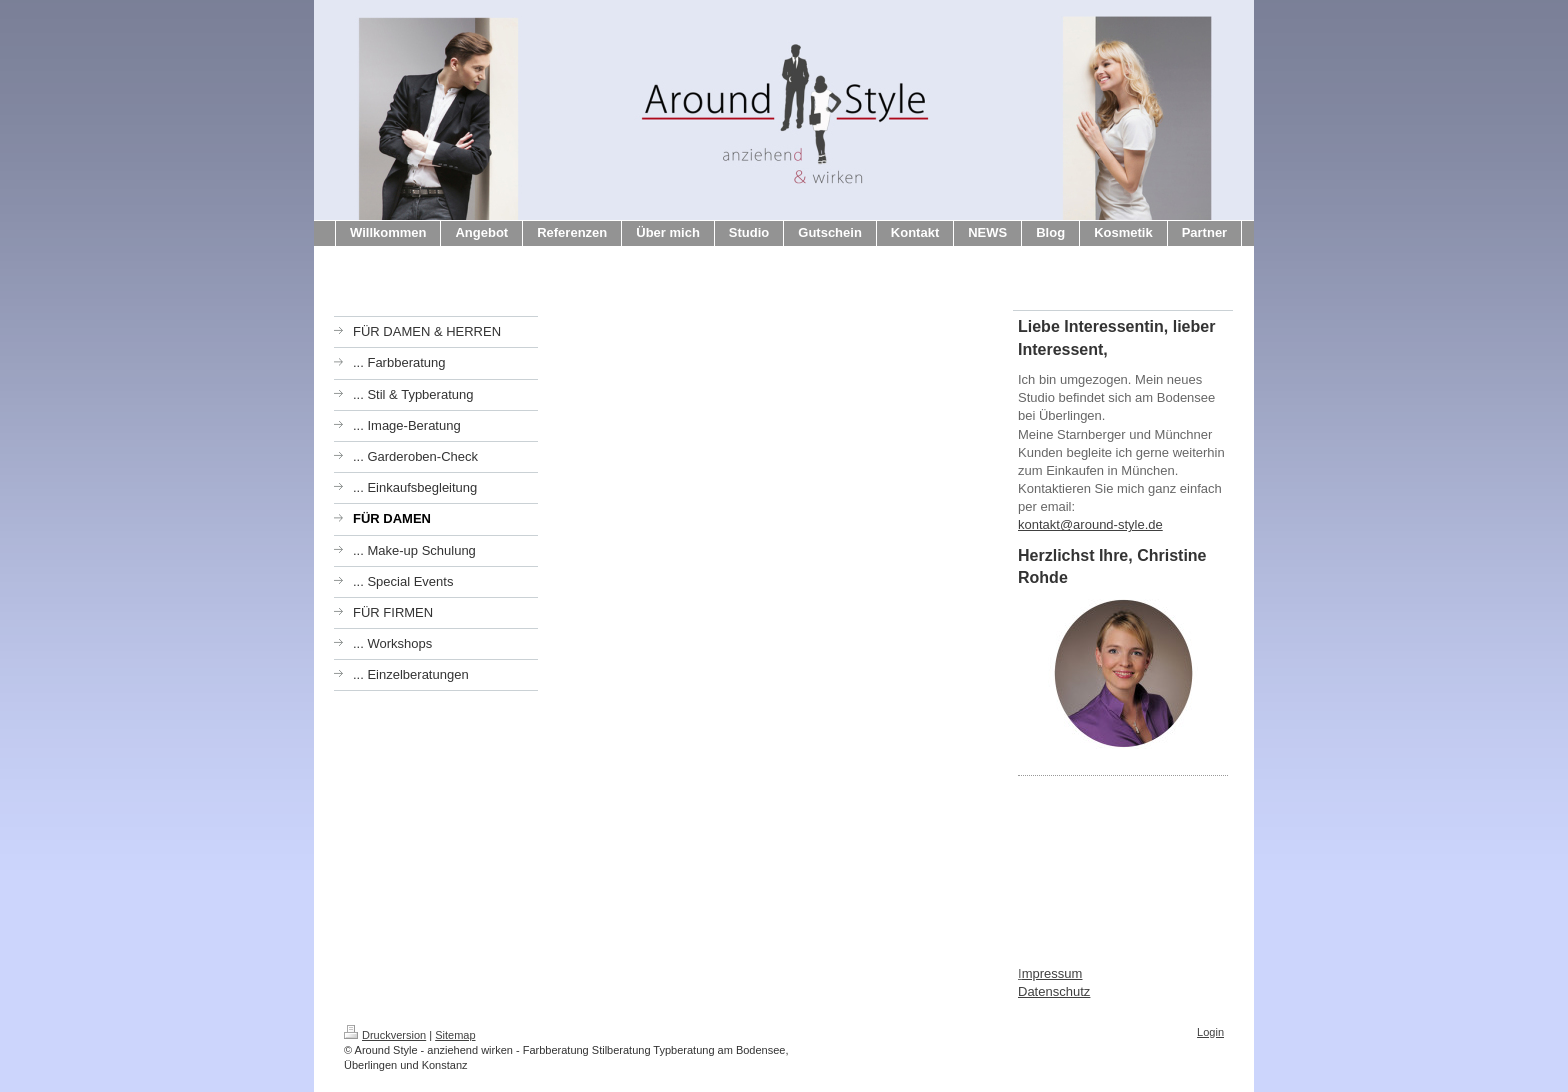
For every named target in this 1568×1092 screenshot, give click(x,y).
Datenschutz (1054, 991)
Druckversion (385, 1035)
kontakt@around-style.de (1090, 524)
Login (1210, 1032)
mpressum (1052, 973)
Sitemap (455, 1035)
